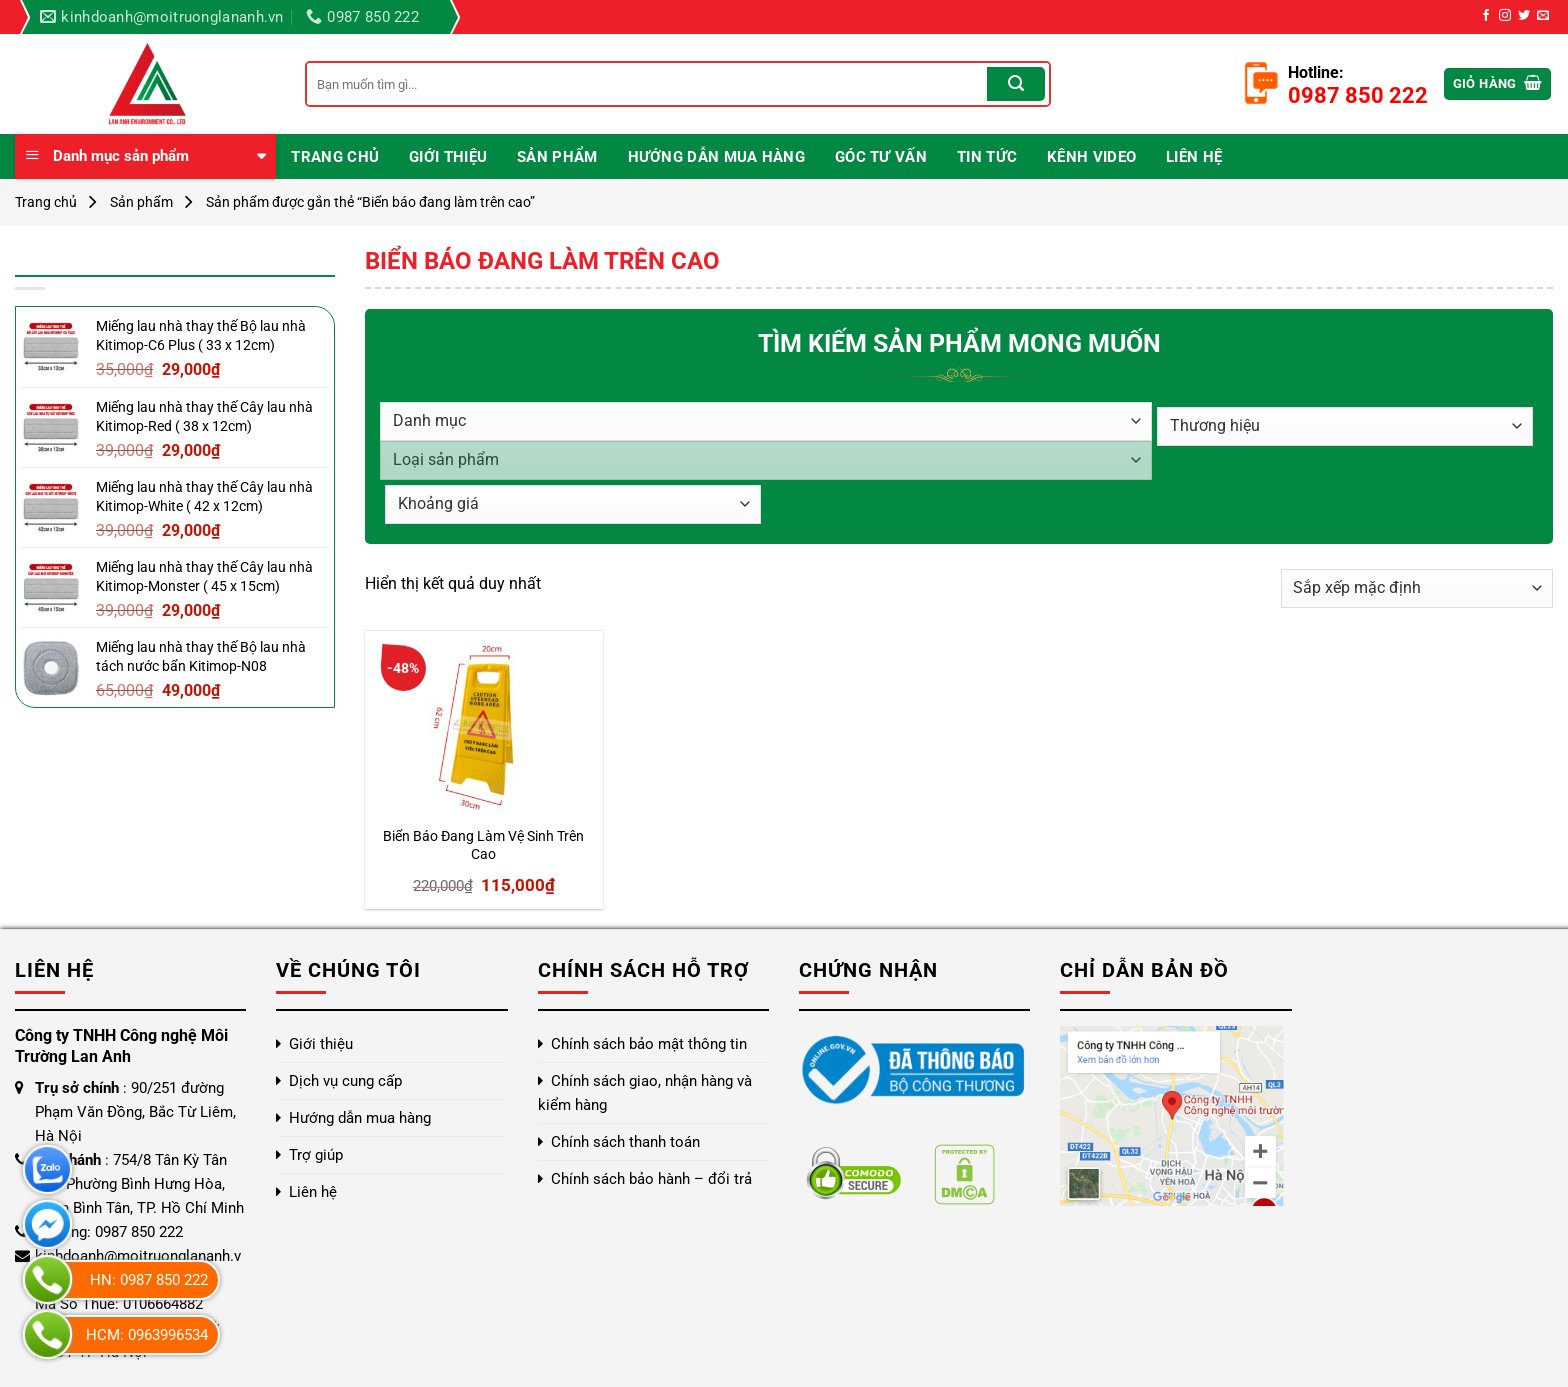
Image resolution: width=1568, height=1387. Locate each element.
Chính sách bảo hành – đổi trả (651, 1179)
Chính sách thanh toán (625, 1142)
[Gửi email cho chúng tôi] (1543, 16)
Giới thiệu (448, 157)
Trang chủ (335, 157)
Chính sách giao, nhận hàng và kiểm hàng (645, 1093)
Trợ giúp (316, 1155)
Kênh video (1091, 157)
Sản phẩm (557, 157)
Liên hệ (1194, 157)
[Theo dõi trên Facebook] (1486, 16)
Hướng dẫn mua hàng (716, 157)
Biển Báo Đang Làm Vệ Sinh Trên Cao (483, 846)
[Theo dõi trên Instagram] (1505, 16)
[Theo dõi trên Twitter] (1524, 16)
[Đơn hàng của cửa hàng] (1417, 588)
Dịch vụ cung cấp (345, 1081)
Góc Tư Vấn (881, 157)
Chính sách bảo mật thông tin (649, 1044)
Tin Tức (987, 157)
